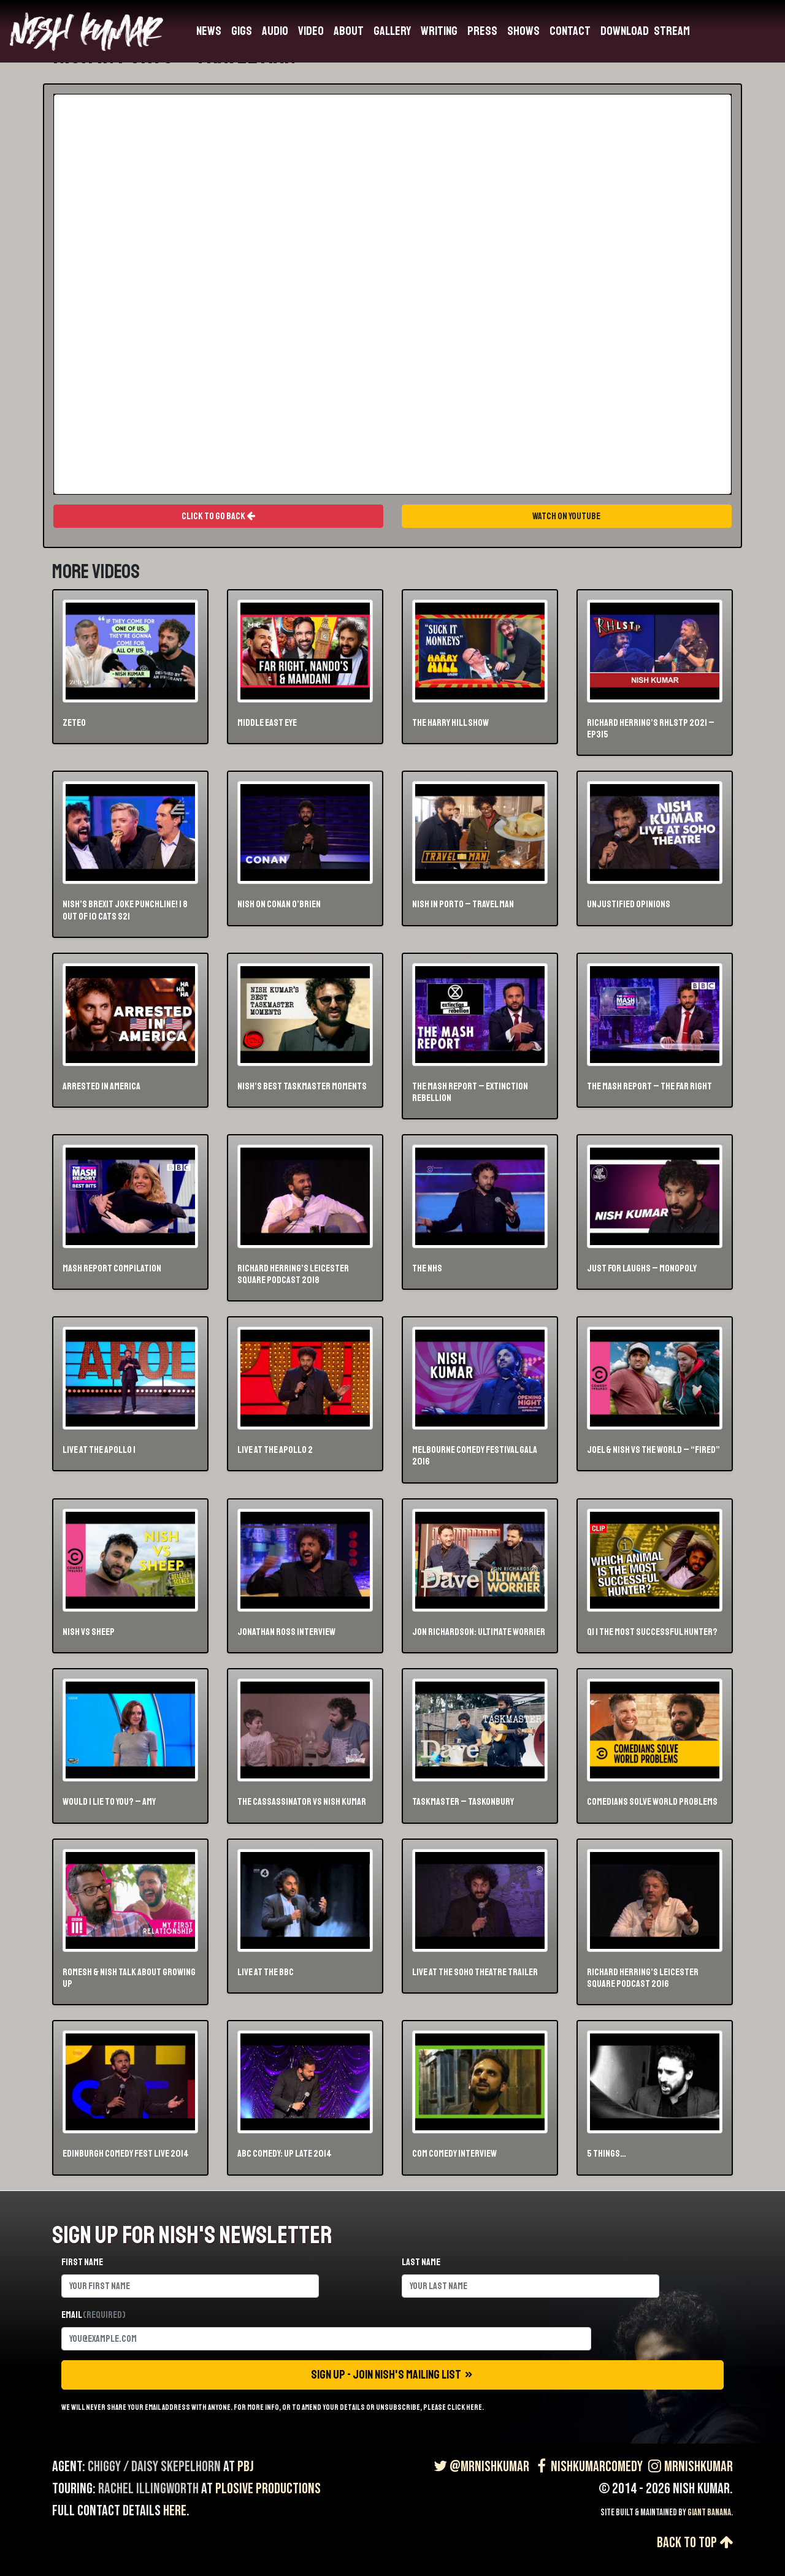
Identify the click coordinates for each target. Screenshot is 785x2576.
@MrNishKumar (480, 2466)
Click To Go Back (218, 516)
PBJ (245, 2466)
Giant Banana (709, 2512)
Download (624, 31)
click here (464, 2407)
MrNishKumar (689, 2466)
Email (93, 2315)
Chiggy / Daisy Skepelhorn (154, 2466)
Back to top (695, 2542)
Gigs (241, 31)
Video (311, 31)
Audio (275, 31)
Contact (570, 31)
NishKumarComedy (587, 2466)
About (349, 31)
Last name (421, 2262)
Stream (672, 31)
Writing (439, 31)
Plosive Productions (268, 2489)
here (174, 2511)
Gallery (392, 31)
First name (82, 2262)
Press (482, 31)
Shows (523, 31)
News (208, 31)
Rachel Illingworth (148, 2489)
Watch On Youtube (567, 516)
